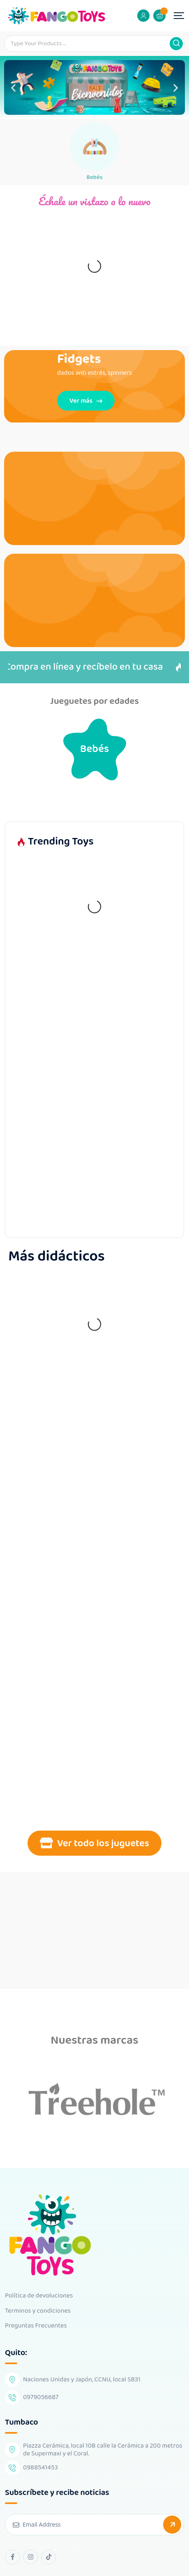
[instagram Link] (30, 2557)
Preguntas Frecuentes (36, 2325)
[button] (13, 87)
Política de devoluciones (39, 2295)
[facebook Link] (12, 2557)
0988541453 (40, 2467)
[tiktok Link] (48, 2557)
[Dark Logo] (56, 15)
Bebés (94, 177)
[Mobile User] (143, 15)
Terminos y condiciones (38, 2311)
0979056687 (40, 2397)
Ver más (85, 400)
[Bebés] (94, 146)
